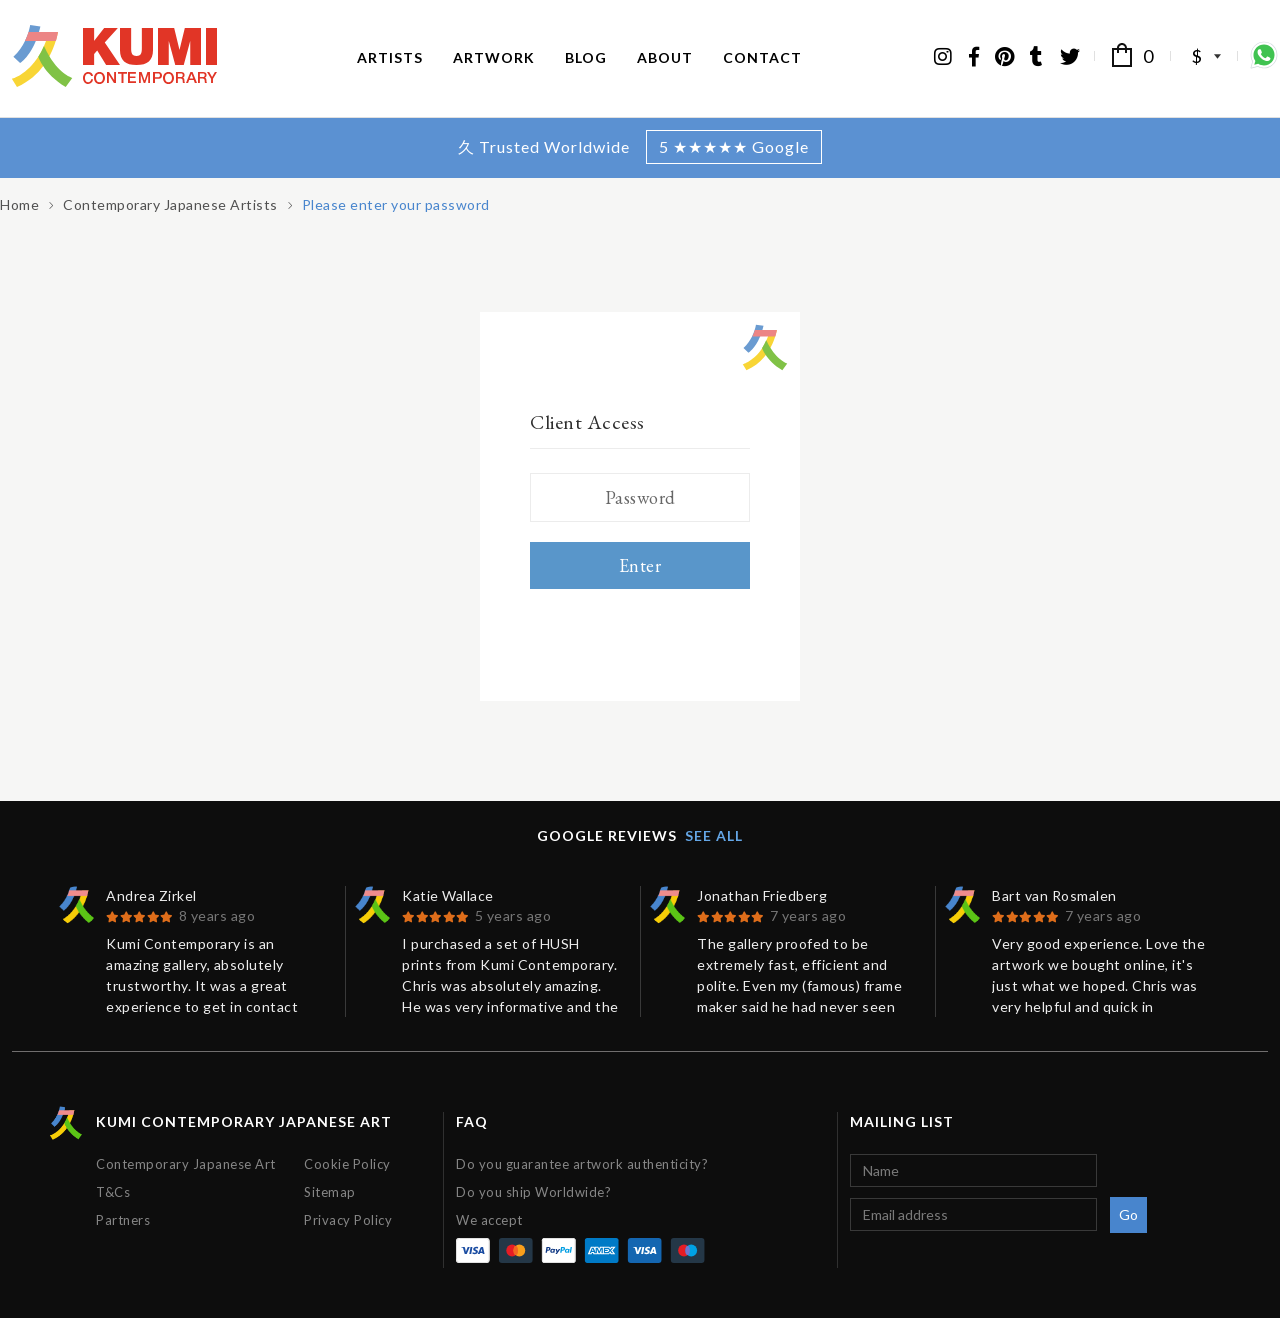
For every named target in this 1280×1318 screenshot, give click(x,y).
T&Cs (113, 1192)
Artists (390, 57)
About (665, 57)
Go (1129, 1214)
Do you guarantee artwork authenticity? (582, 1164)
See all (714, 835)
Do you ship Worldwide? (533, 1192)
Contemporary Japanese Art (186, 1164)
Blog (586, 57)
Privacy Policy (348, 1220)
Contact (762, 57)
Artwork (494, 57)
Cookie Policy (347, 1164)
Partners (123, 1220)
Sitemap (330, 1192)
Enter (640, 565)
